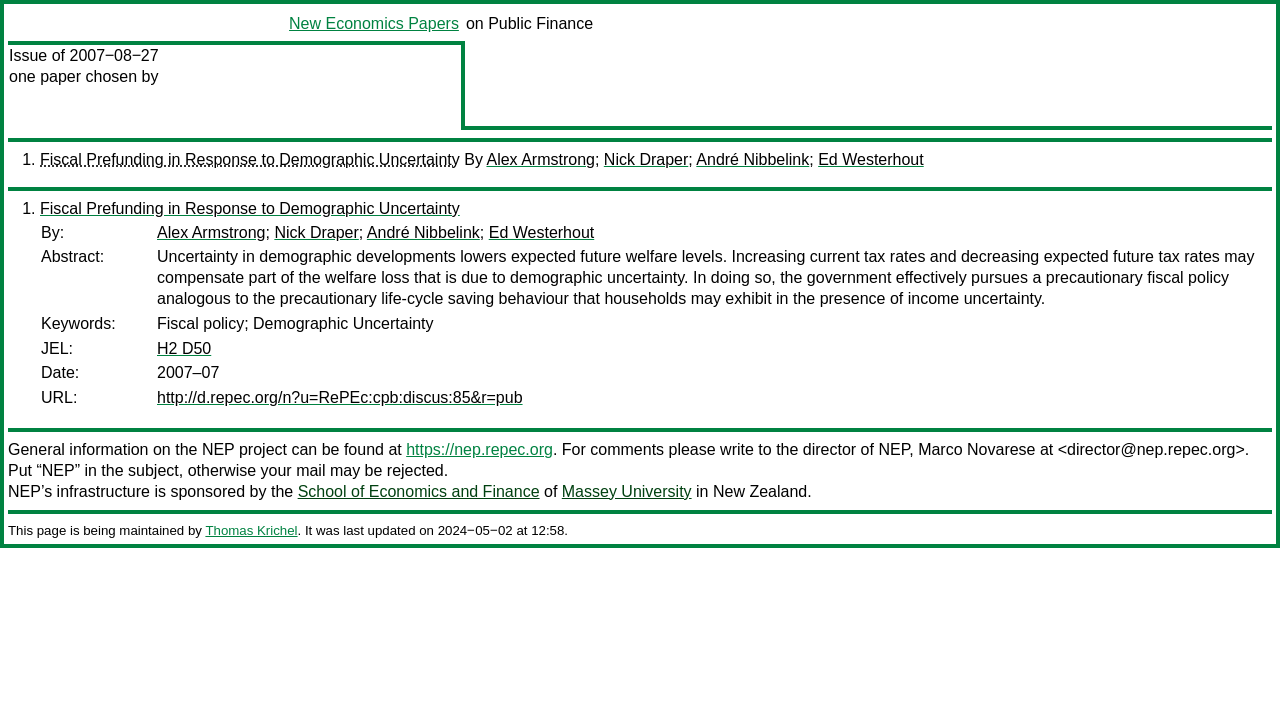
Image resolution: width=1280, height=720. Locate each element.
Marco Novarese (976, 449)
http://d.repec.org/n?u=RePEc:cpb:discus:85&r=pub (340, 397)
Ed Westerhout (871, 159)
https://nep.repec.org (479, 449)
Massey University (627, 491)
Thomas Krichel (251, 530)
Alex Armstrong (540, 159)
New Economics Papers (374, 23)
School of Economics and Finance (419, 491)
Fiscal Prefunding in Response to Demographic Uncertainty (250, 159)
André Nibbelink (752, 159)
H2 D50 (184, 348)
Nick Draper (646, 159)
